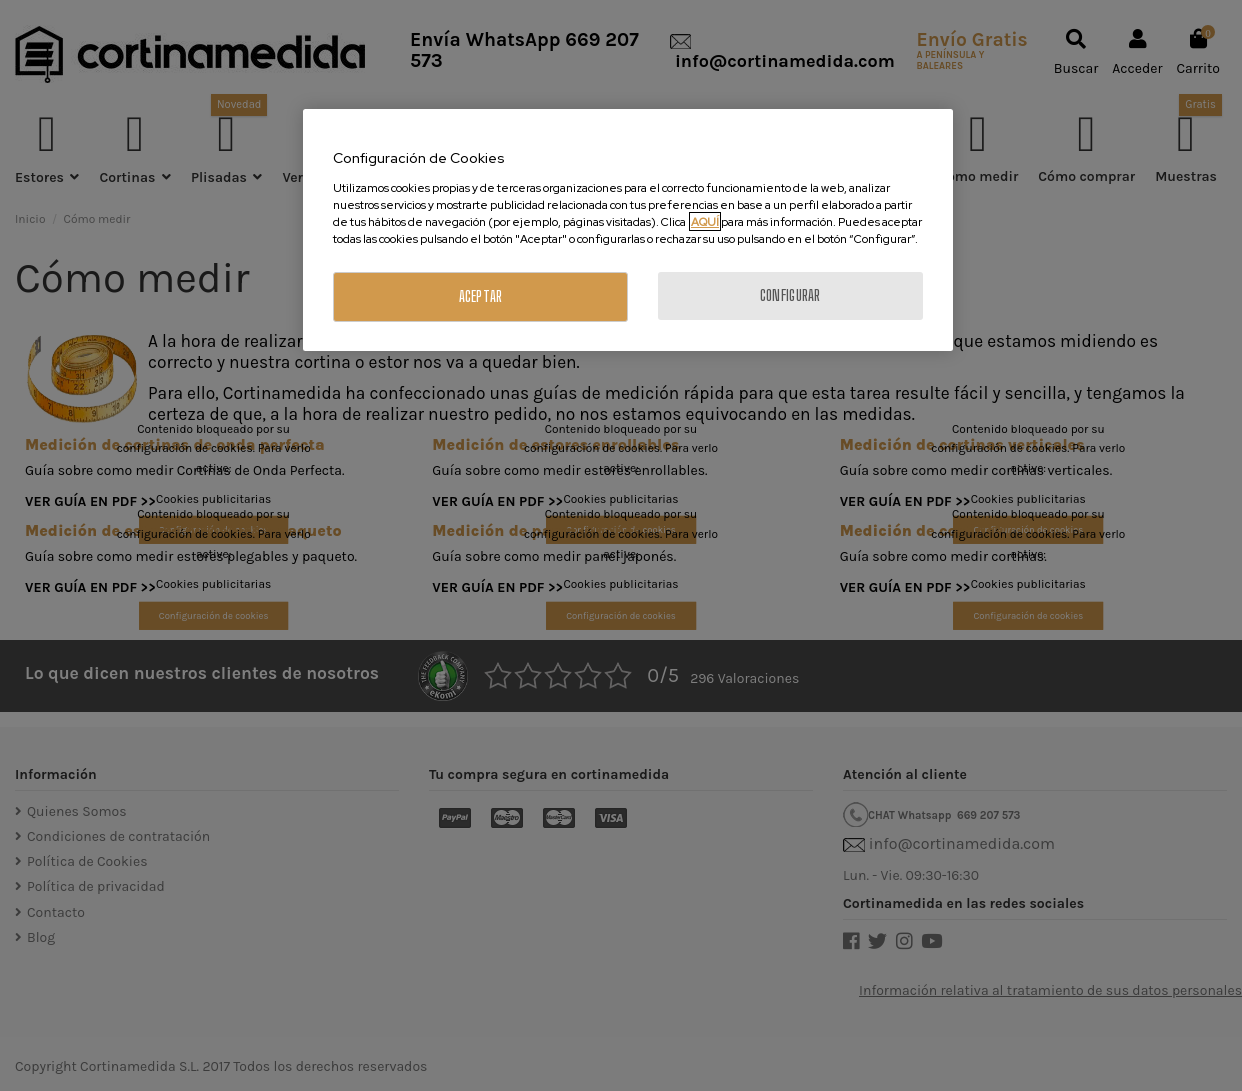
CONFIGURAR (790, 295)
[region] (628, 230)
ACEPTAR (481, 296)
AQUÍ (705, 221)
